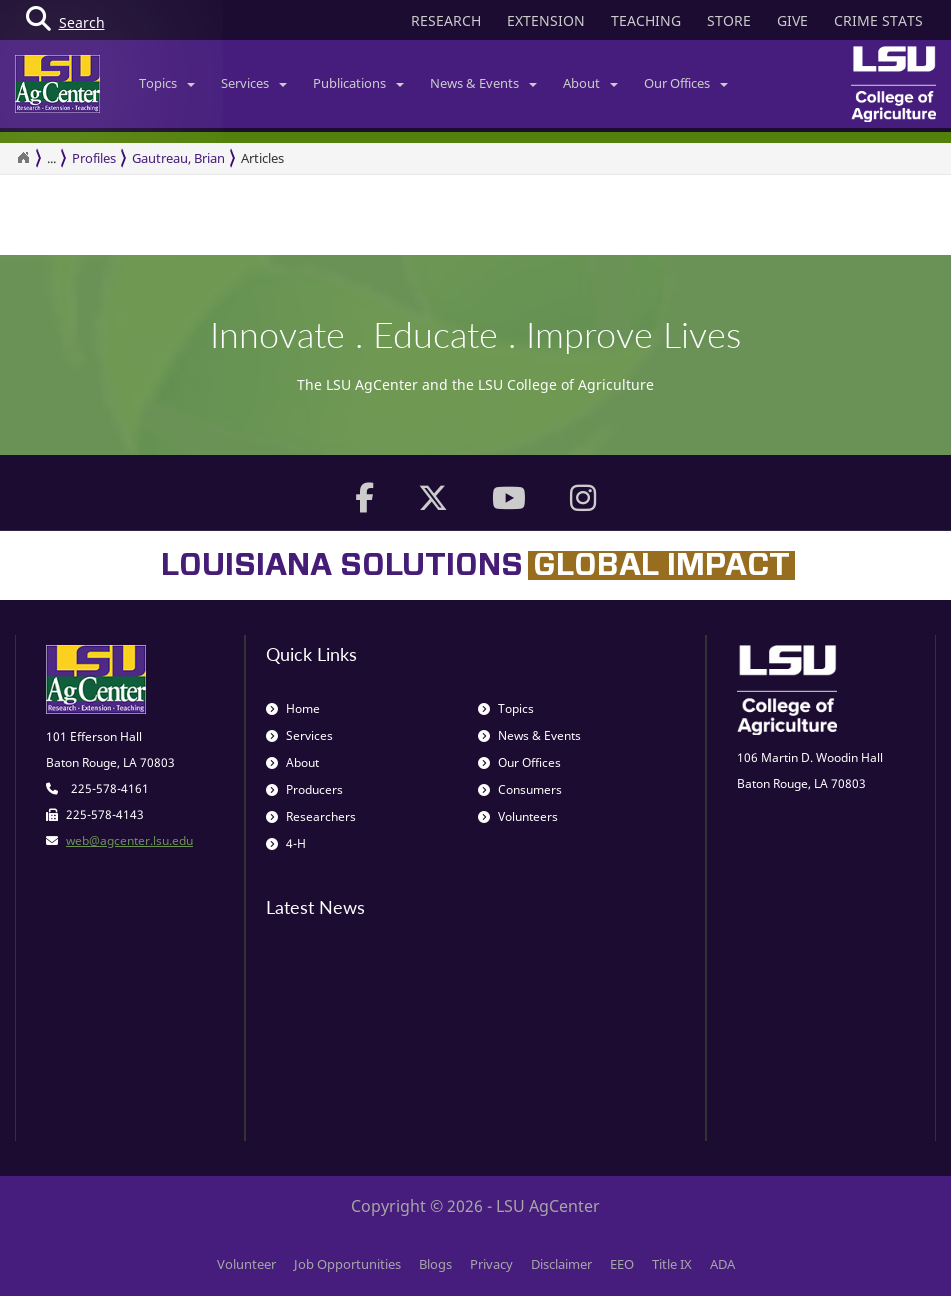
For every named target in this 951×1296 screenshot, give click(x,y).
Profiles (94, 158)
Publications (358, 83)
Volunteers (518, 816)
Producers (304, 789)
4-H (286, 843)
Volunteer (246, 1264)
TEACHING (646, 20)
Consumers (520, 789)
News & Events (483, 83)
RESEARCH (446, 20)
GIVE (792, 20)
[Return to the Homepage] (23, 158)
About (590, 83)
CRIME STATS (878, 20)
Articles (262, 158)
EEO (622, 1264)
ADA (722, 1264)
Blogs (435, 1264)
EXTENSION (546, 20)
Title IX (672, 1264)
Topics (167, 83)
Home (293, 708)
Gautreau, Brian (178, 158)
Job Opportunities (347, 1264)
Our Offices (686, 83)
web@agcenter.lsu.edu (129, 840)
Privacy (491, 1264)
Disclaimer (561, 1264)
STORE (729, 20)
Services (254, 83)
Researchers (311, 816)
